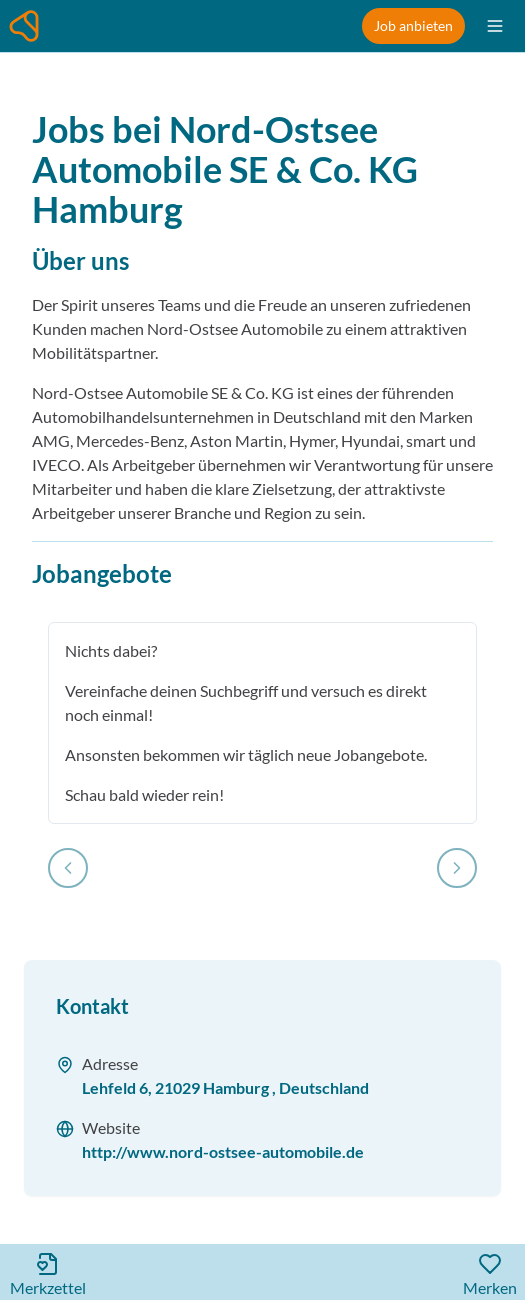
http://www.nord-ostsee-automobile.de (223, 1151)
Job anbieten (413, 25)
